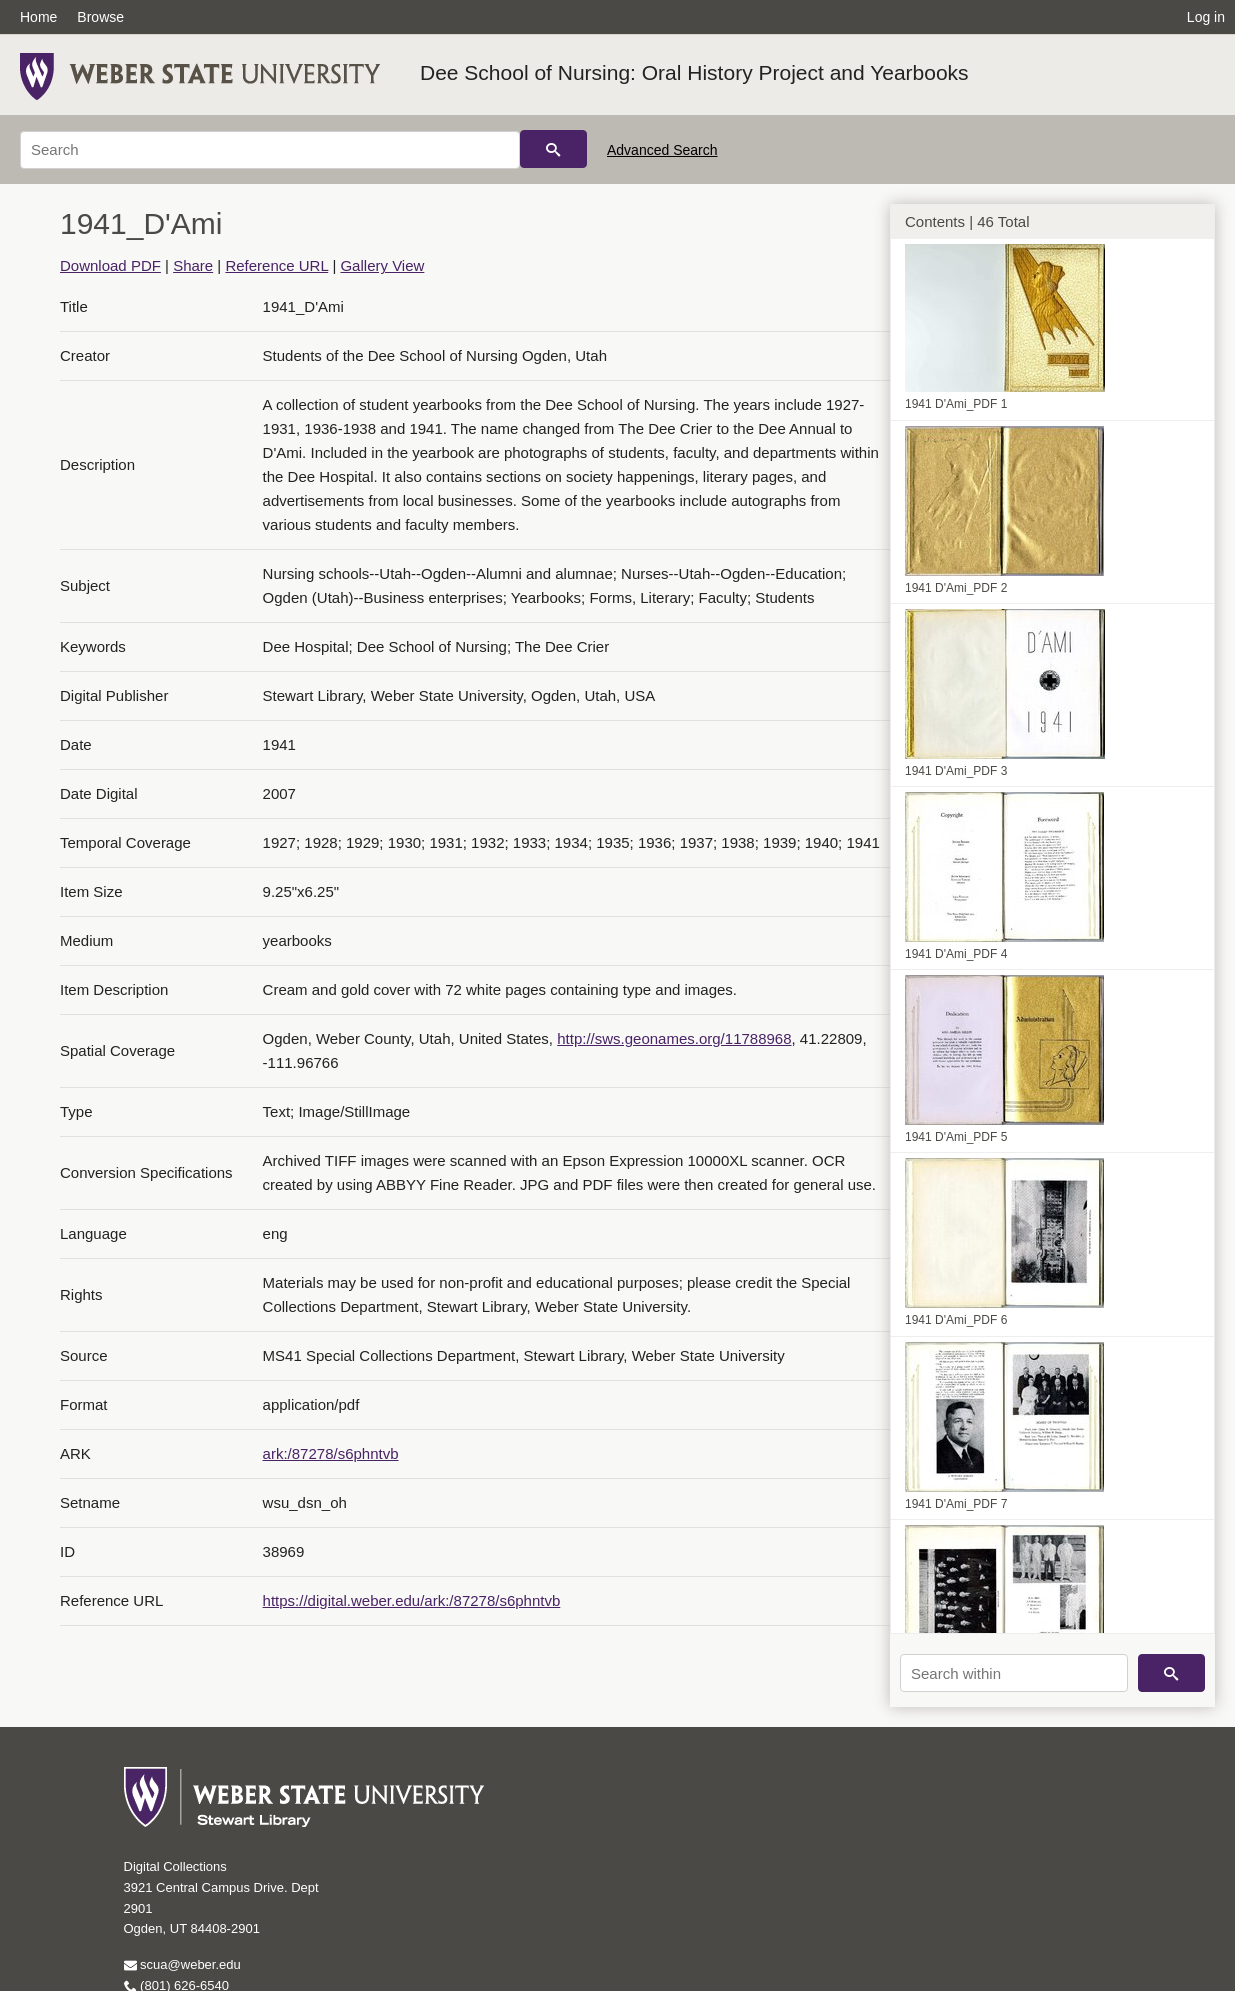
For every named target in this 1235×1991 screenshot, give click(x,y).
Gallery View (382, 265)
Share (193, 265)
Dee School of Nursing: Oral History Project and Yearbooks (694, 72)
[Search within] (1014, 1673)
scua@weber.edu (182, 1964)
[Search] (270, 150)
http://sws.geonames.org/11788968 (674, 1038)
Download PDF (110, 265)
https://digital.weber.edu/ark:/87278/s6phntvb (412, 1600)
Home (38, 17)
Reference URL (276, 265)
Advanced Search (662, 150)
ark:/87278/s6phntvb (331, 1453)
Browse (100, 17)
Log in (1206, 17)
